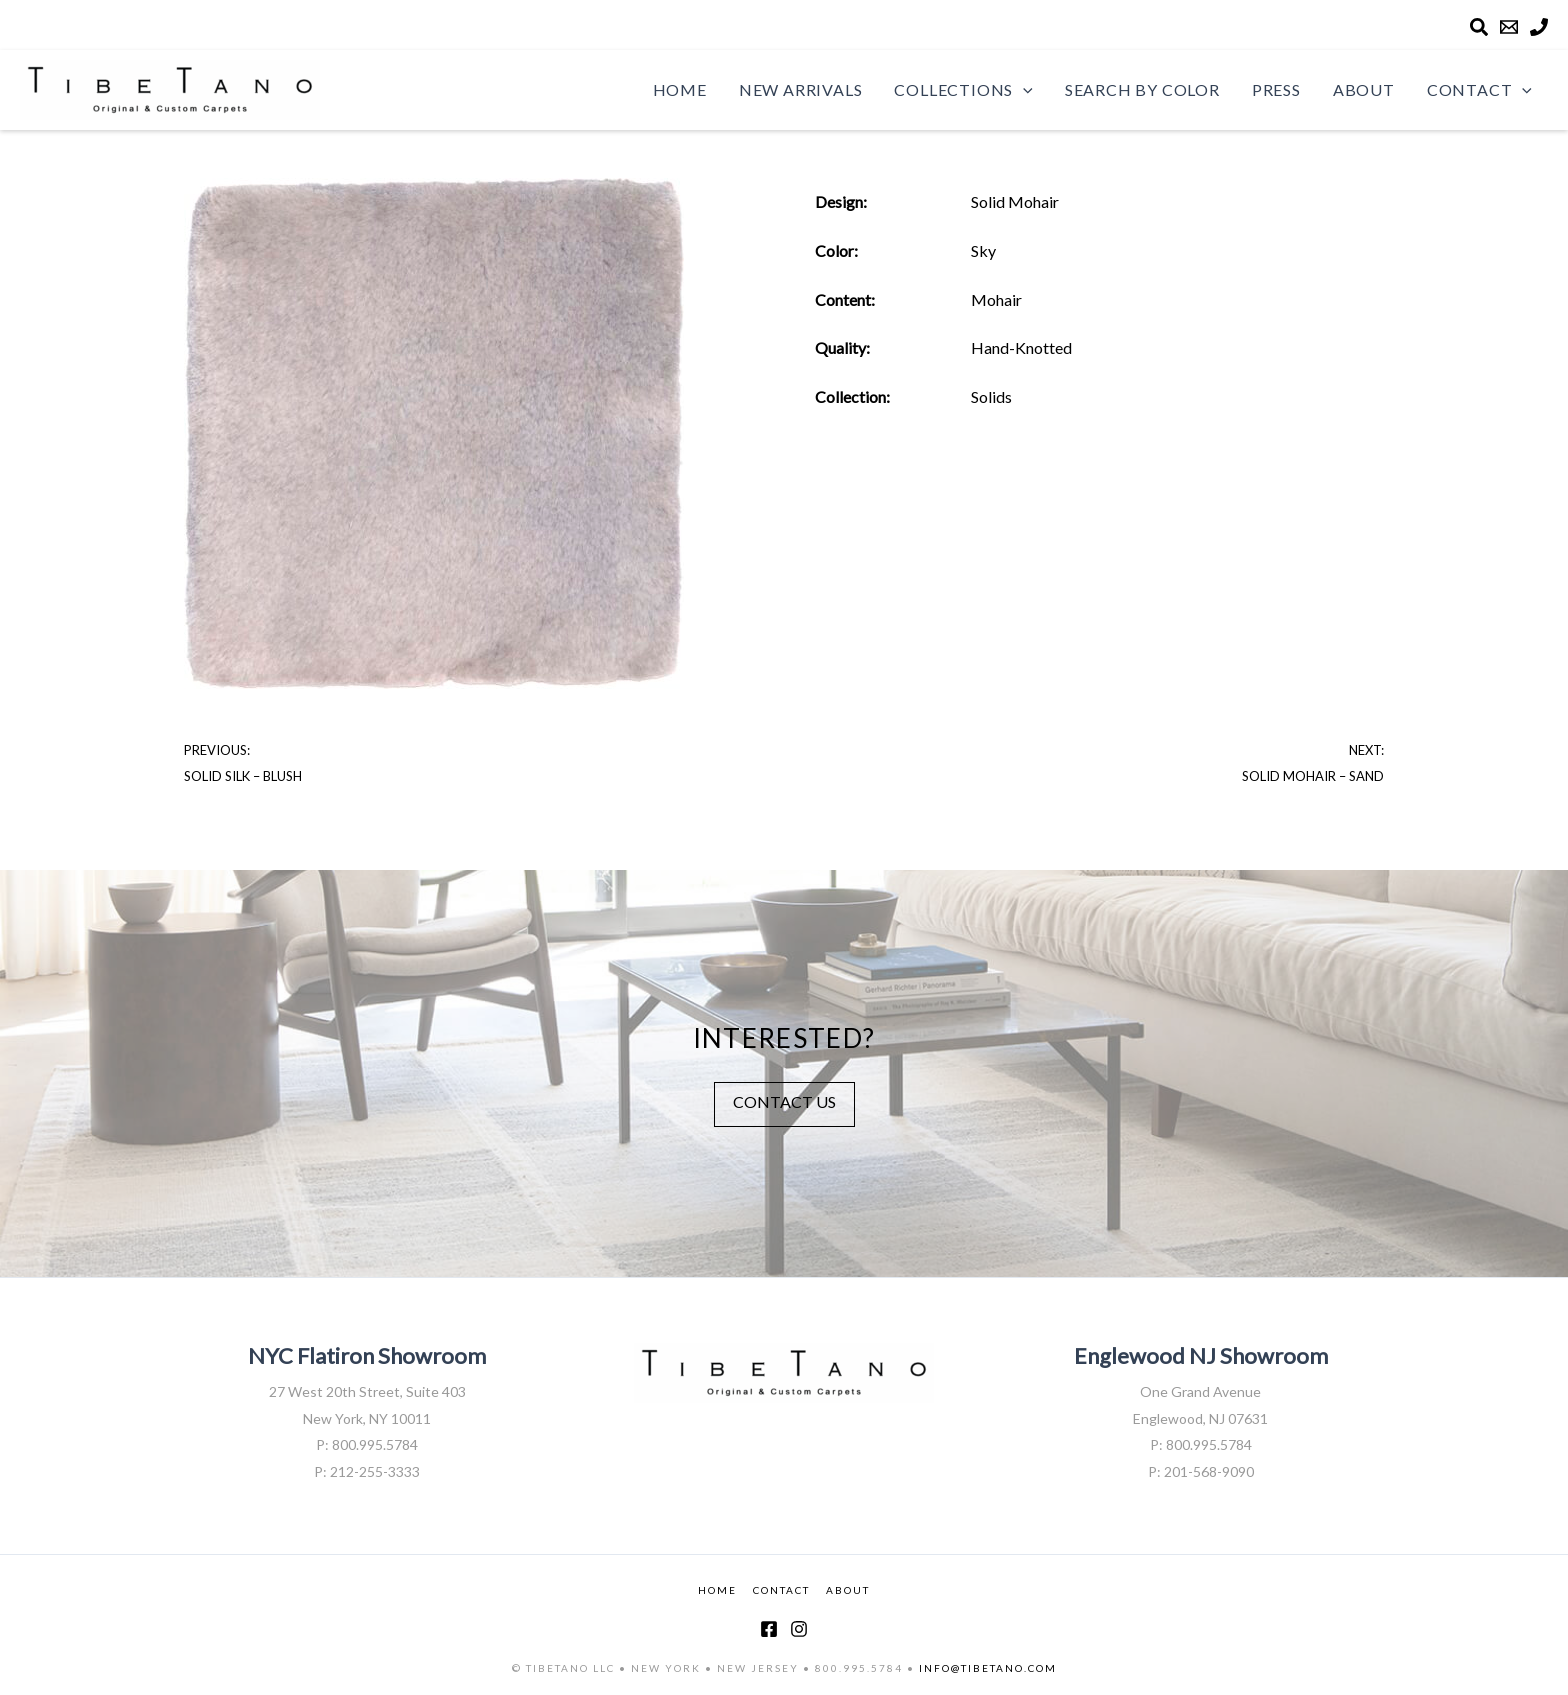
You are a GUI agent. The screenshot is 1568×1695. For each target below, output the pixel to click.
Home (680, 89)
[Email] (1509, 27)
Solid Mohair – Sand (1313, 776)
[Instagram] (799, 1629)
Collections (963, 90)
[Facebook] (769, 1629)
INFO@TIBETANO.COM (988, 1668)
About (1364, 89)
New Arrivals (801, 89)
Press (1276, 89)
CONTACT (781, 1590)
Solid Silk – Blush (243, 776)
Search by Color (1142, 89)
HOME (717, 1590)
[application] (1023, 90)
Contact (1479, 90)
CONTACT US (784, 1101)
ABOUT (848, 1590)
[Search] (1479, 27)
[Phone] (1539, 27)
